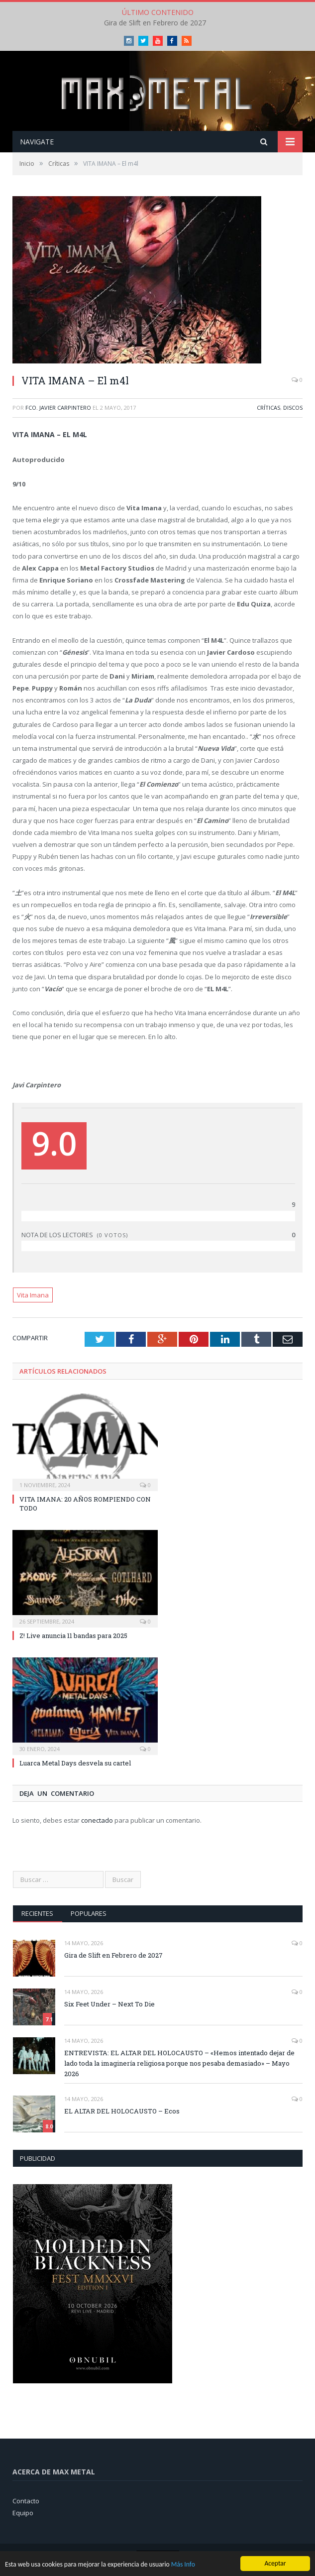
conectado (97, 1820)
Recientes (37, 1913)
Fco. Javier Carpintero (58, 407)
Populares (88, 1913)
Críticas (268, 407)
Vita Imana (33, 1294)
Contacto (25, 2500)
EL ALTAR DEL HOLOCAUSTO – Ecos (122, 2111)
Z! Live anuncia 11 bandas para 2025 (73, 1635)
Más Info (183, 2564)
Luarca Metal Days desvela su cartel (75, 1762)
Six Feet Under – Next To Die (109, 2003)
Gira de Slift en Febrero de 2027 (155, 22)
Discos (293, 407)
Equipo (22, 2512)
